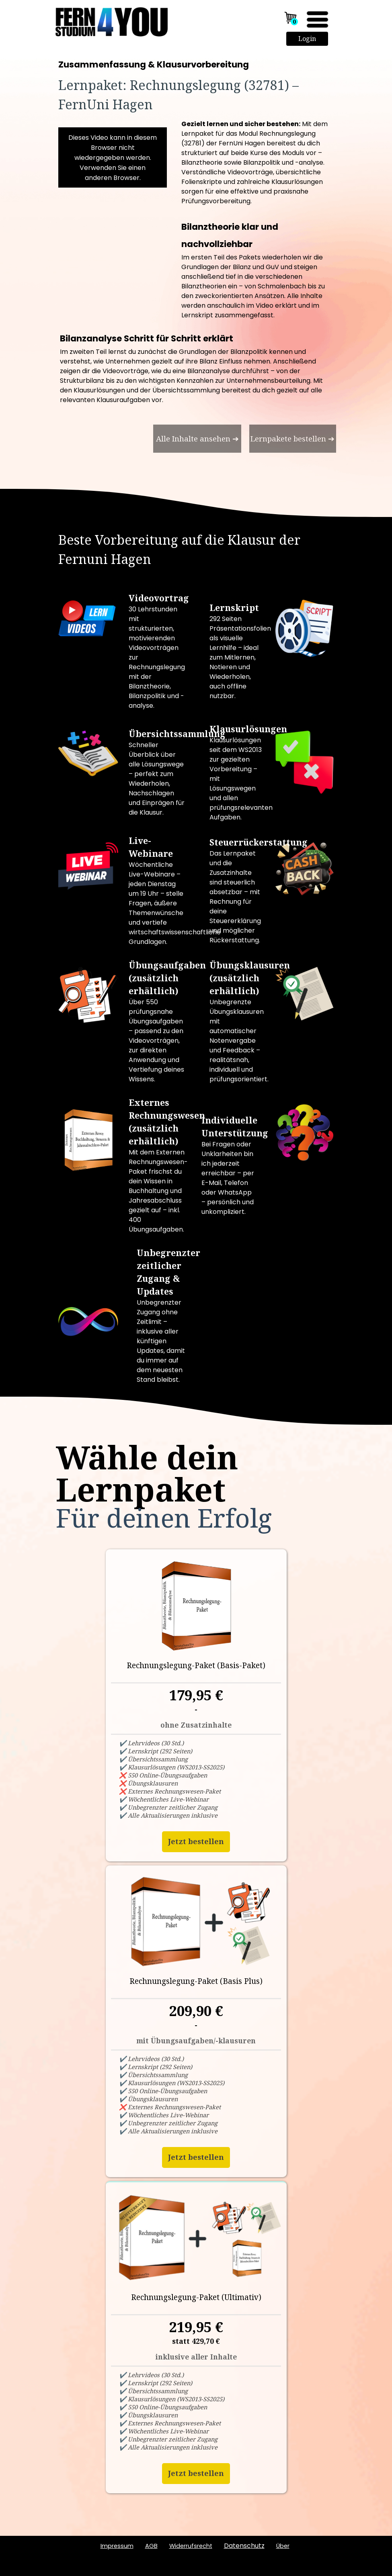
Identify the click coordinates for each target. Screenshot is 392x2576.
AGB (151, 2546)
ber (282, 2546)
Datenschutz (244, 2545)
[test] (197, 439)
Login (307, 38)
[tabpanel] (195, 87)
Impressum (117, 2546)
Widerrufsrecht (190, 2546)
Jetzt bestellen (196, 1841)
